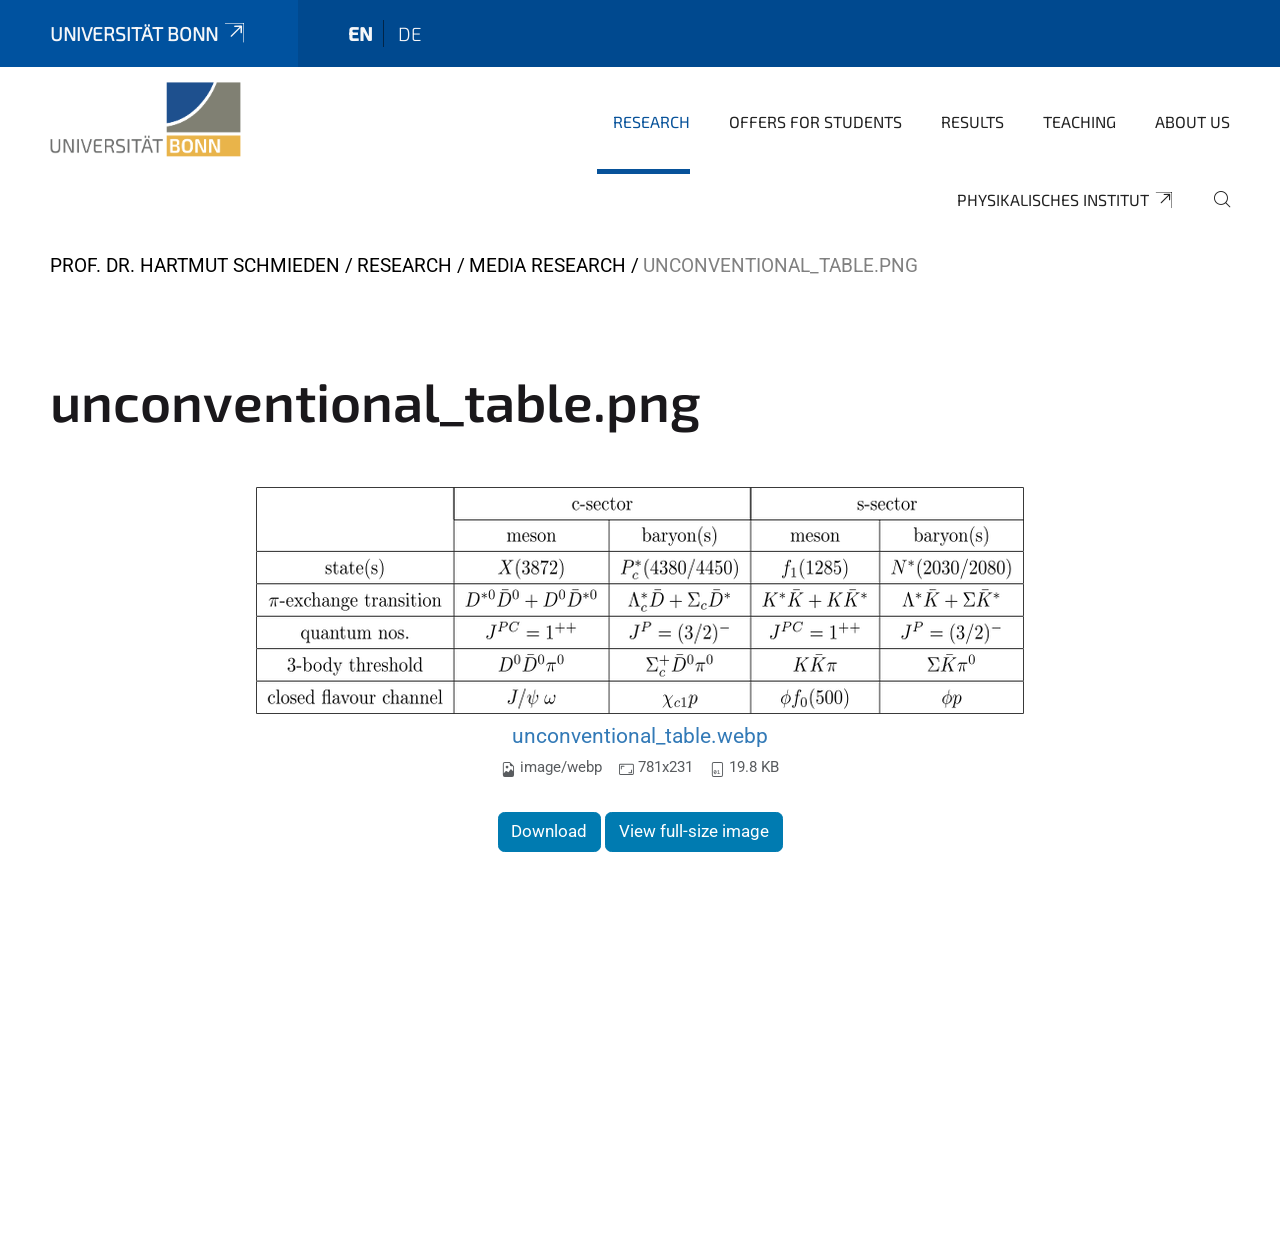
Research (651, 121)
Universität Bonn (149, 33)
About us (1192, 121)
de (410, 33)
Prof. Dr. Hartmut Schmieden (195, 265)
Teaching (1079, 121)
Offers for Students (815, 121)
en (360, 33)
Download (549, 831)
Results (972, 121)
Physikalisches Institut (1066, 200)
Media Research (547, 265)
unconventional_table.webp (640, 735)
